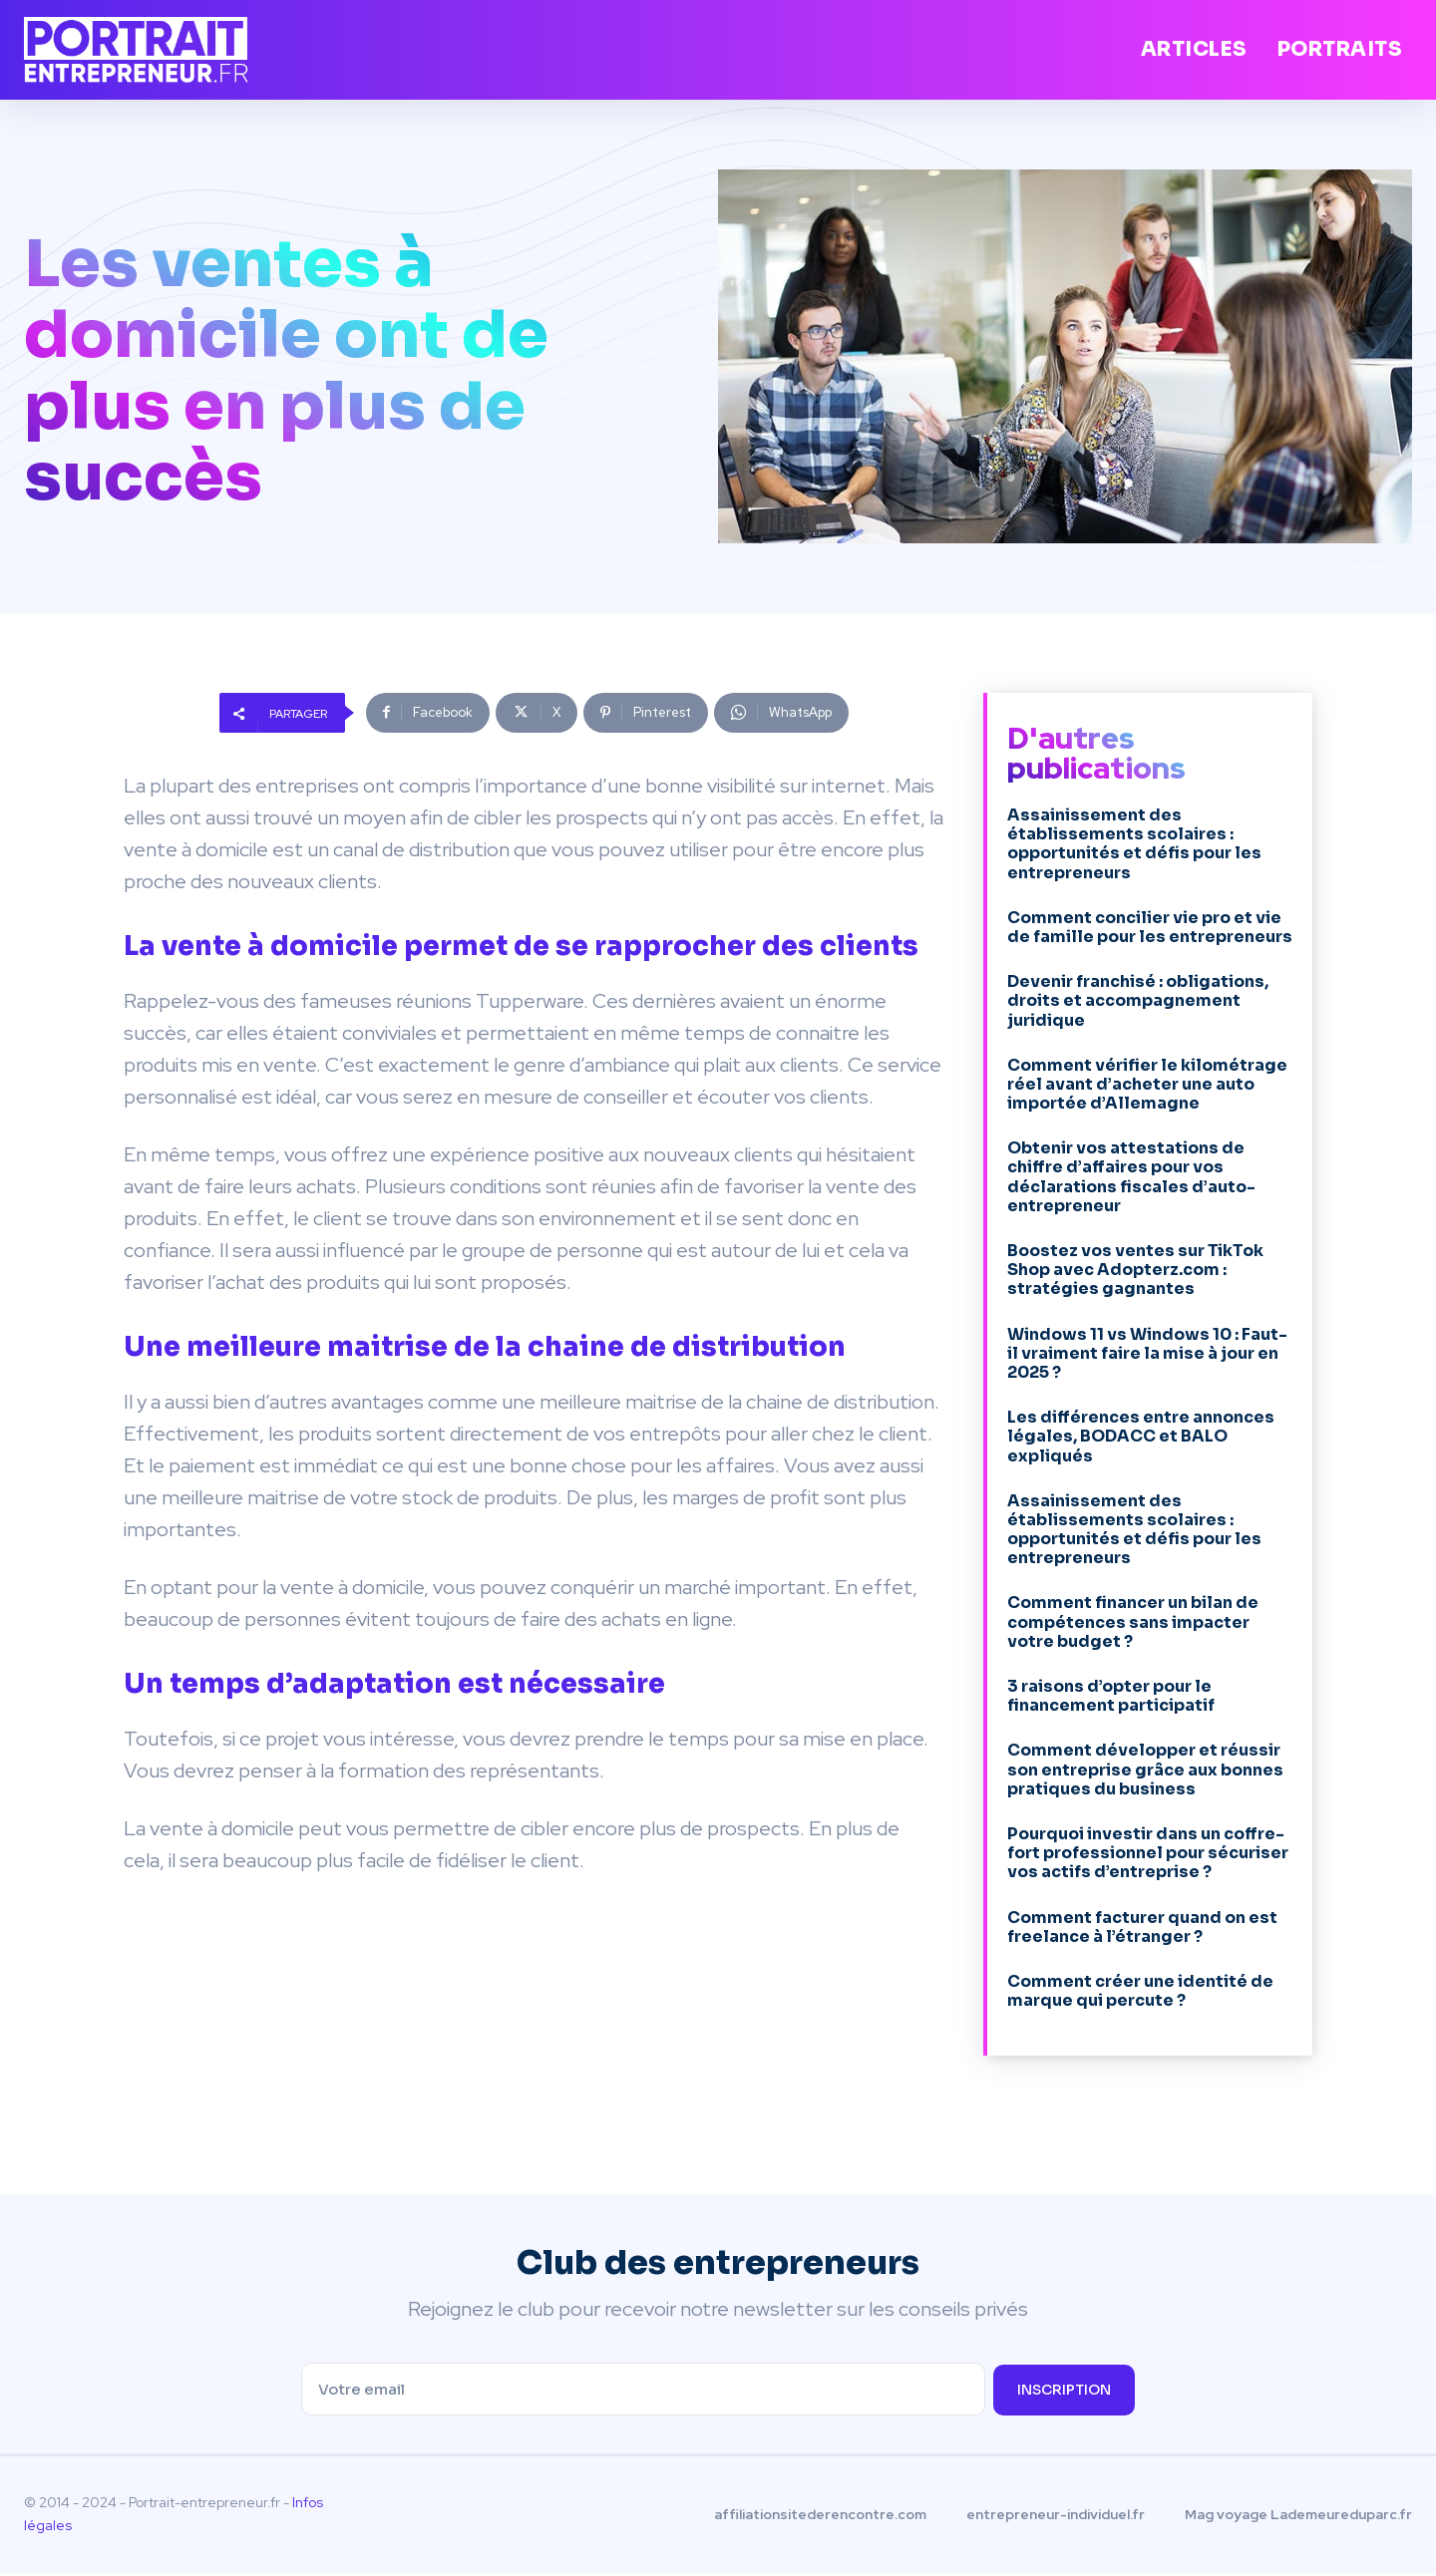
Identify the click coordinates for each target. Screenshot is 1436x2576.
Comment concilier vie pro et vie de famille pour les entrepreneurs (1149, 927)
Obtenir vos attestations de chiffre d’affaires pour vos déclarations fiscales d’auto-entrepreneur (1131, 1176)
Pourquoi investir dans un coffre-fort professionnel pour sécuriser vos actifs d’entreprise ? (1147, 1852)
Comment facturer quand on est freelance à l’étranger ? (1142, 1927)
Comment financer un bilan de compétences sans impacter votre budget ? (1132, 1621)
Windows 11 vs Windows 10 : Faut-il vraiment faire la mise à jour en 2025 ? (1147, 1353)
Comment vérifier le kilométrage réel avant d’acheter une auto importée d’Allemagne (1147, 1084)
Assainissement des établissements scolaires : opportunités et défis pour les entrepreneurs (1134, 844)
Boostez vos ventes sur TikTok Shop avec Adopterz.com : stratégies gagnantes (1135, 1269)
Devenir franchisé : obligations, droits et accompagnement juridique (1137, 1000)
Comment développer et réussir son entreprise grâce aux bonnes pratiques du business (1145, 1769)
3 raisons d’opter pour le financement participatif (1111, 1696)
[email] (641, 2392)
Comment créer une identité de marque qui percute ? (1140, 1991)
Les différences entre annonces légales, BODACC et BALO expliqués (1140, 1436)
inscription (1064, 2392)
